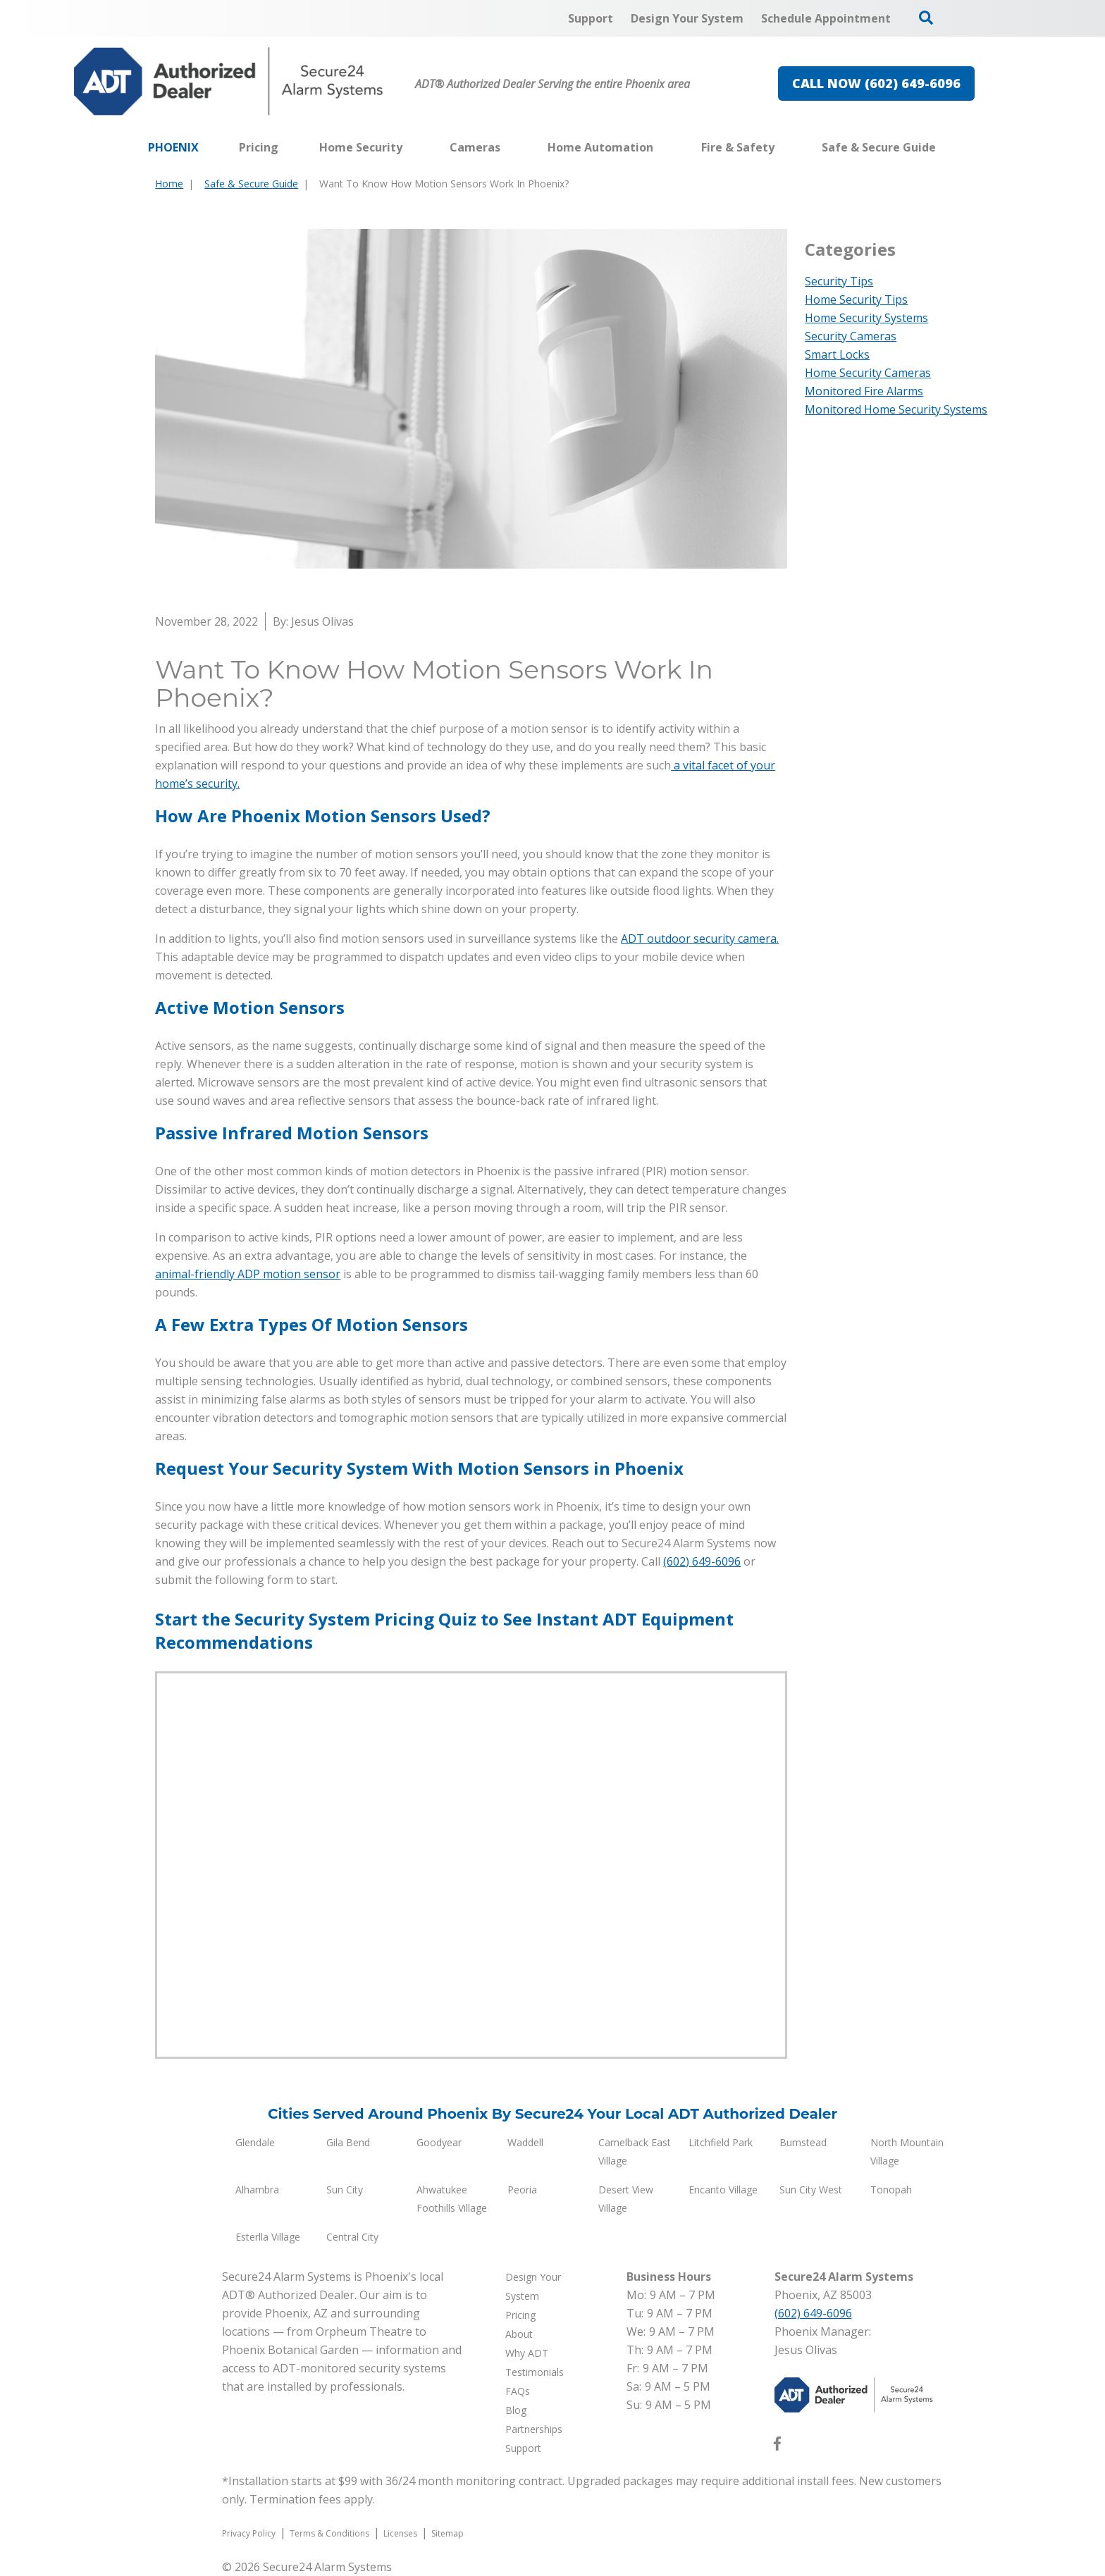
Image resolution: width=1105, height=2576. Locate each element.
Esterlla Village (267, 2236)
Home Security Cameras (868, 372)
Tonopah (891, 2189)
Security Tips (839, 281)
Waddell (525, 2142)
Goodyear (439, 2142)
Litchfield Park (721, 2142)
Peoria (522, 2189)
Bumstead (803, 2142)
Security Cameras (850, 336)
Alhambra (257, 2189)
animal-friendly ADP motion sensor (247, 1274)
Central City (352, 2236)
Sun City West (810, 2189)
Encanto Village (723, 2189)
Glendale (255, 2142)
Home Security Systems (866, 318)
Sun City (344, 2189)
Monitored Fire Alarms (864, 391)
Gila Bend (348, 2142)
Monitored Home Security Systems (896, 409)
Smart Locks (837, 354)
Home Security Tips (856, 299)
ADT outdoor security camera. (700, 938)
